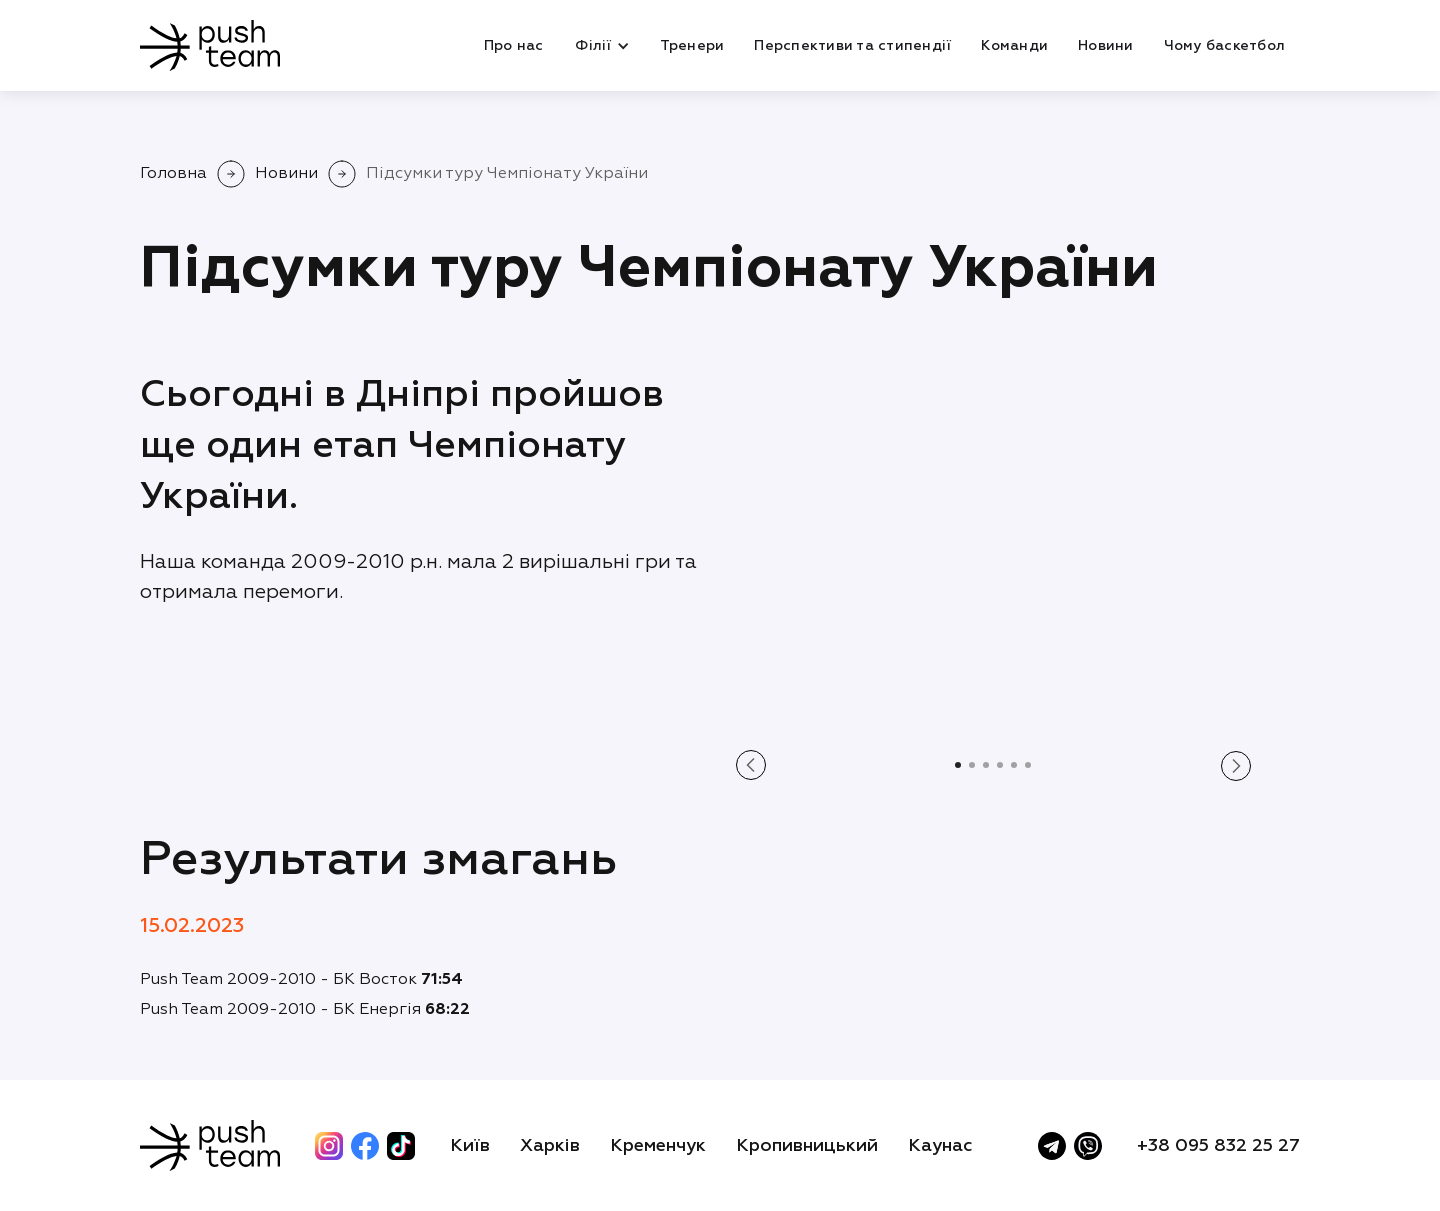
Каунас (940, 1146)
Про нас (514, 46)
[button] (601, 46)
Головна (173, 174)
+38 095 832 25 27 (1218, 1146)
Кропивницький (807, 1146)
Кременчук (658, 1146)
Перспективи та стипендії (852, 46)
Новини (1106, 46)
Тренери (692, 46)
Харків (550, 1146)
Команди (1014, 46)
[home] (210, 45)
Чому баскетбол (1225, 46)
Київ (470, 1146)
